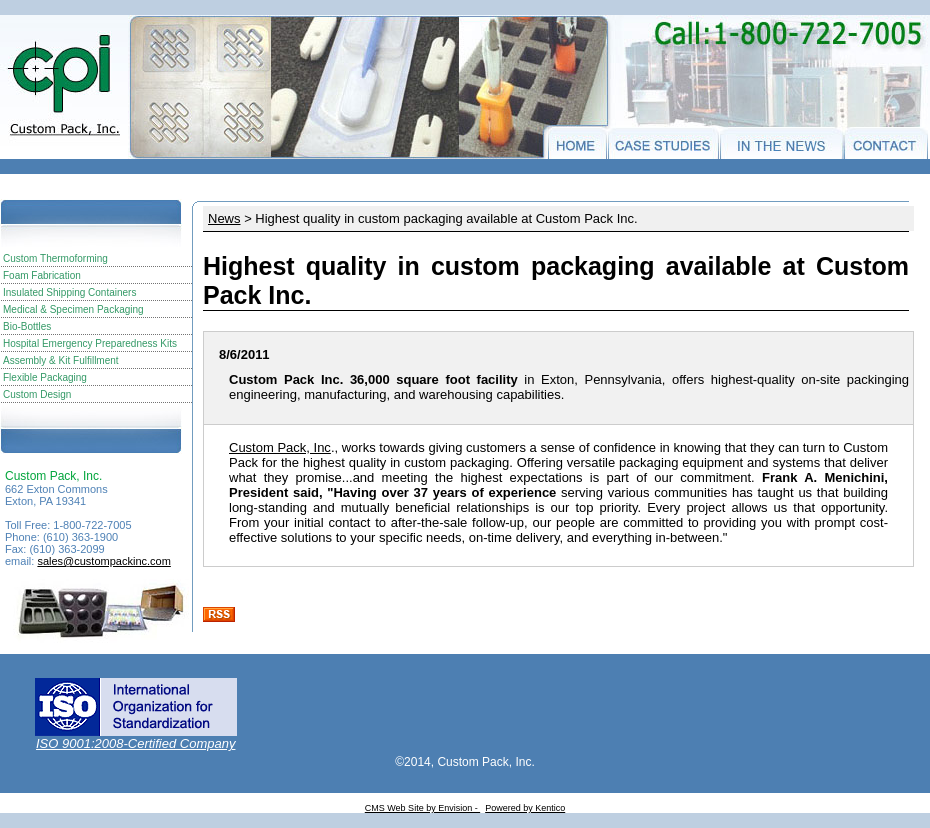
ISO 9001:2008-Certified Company (135, 743)
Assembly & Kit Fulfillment (61, 360)
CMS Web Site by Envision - (422, 808)
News (224, 218)
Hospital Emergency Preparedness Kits (90, 343)
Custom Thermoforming (55, 258)
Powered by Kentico (525, 808)
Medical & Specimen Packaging (73, 309)
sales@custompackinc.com (103, 561)
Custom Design (37, 394)
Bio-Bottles (27, 326)
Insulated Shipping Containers (69, 292)
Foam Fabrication (42, 275)
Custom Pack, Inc (280, 447)
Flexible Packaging (45, 377)
